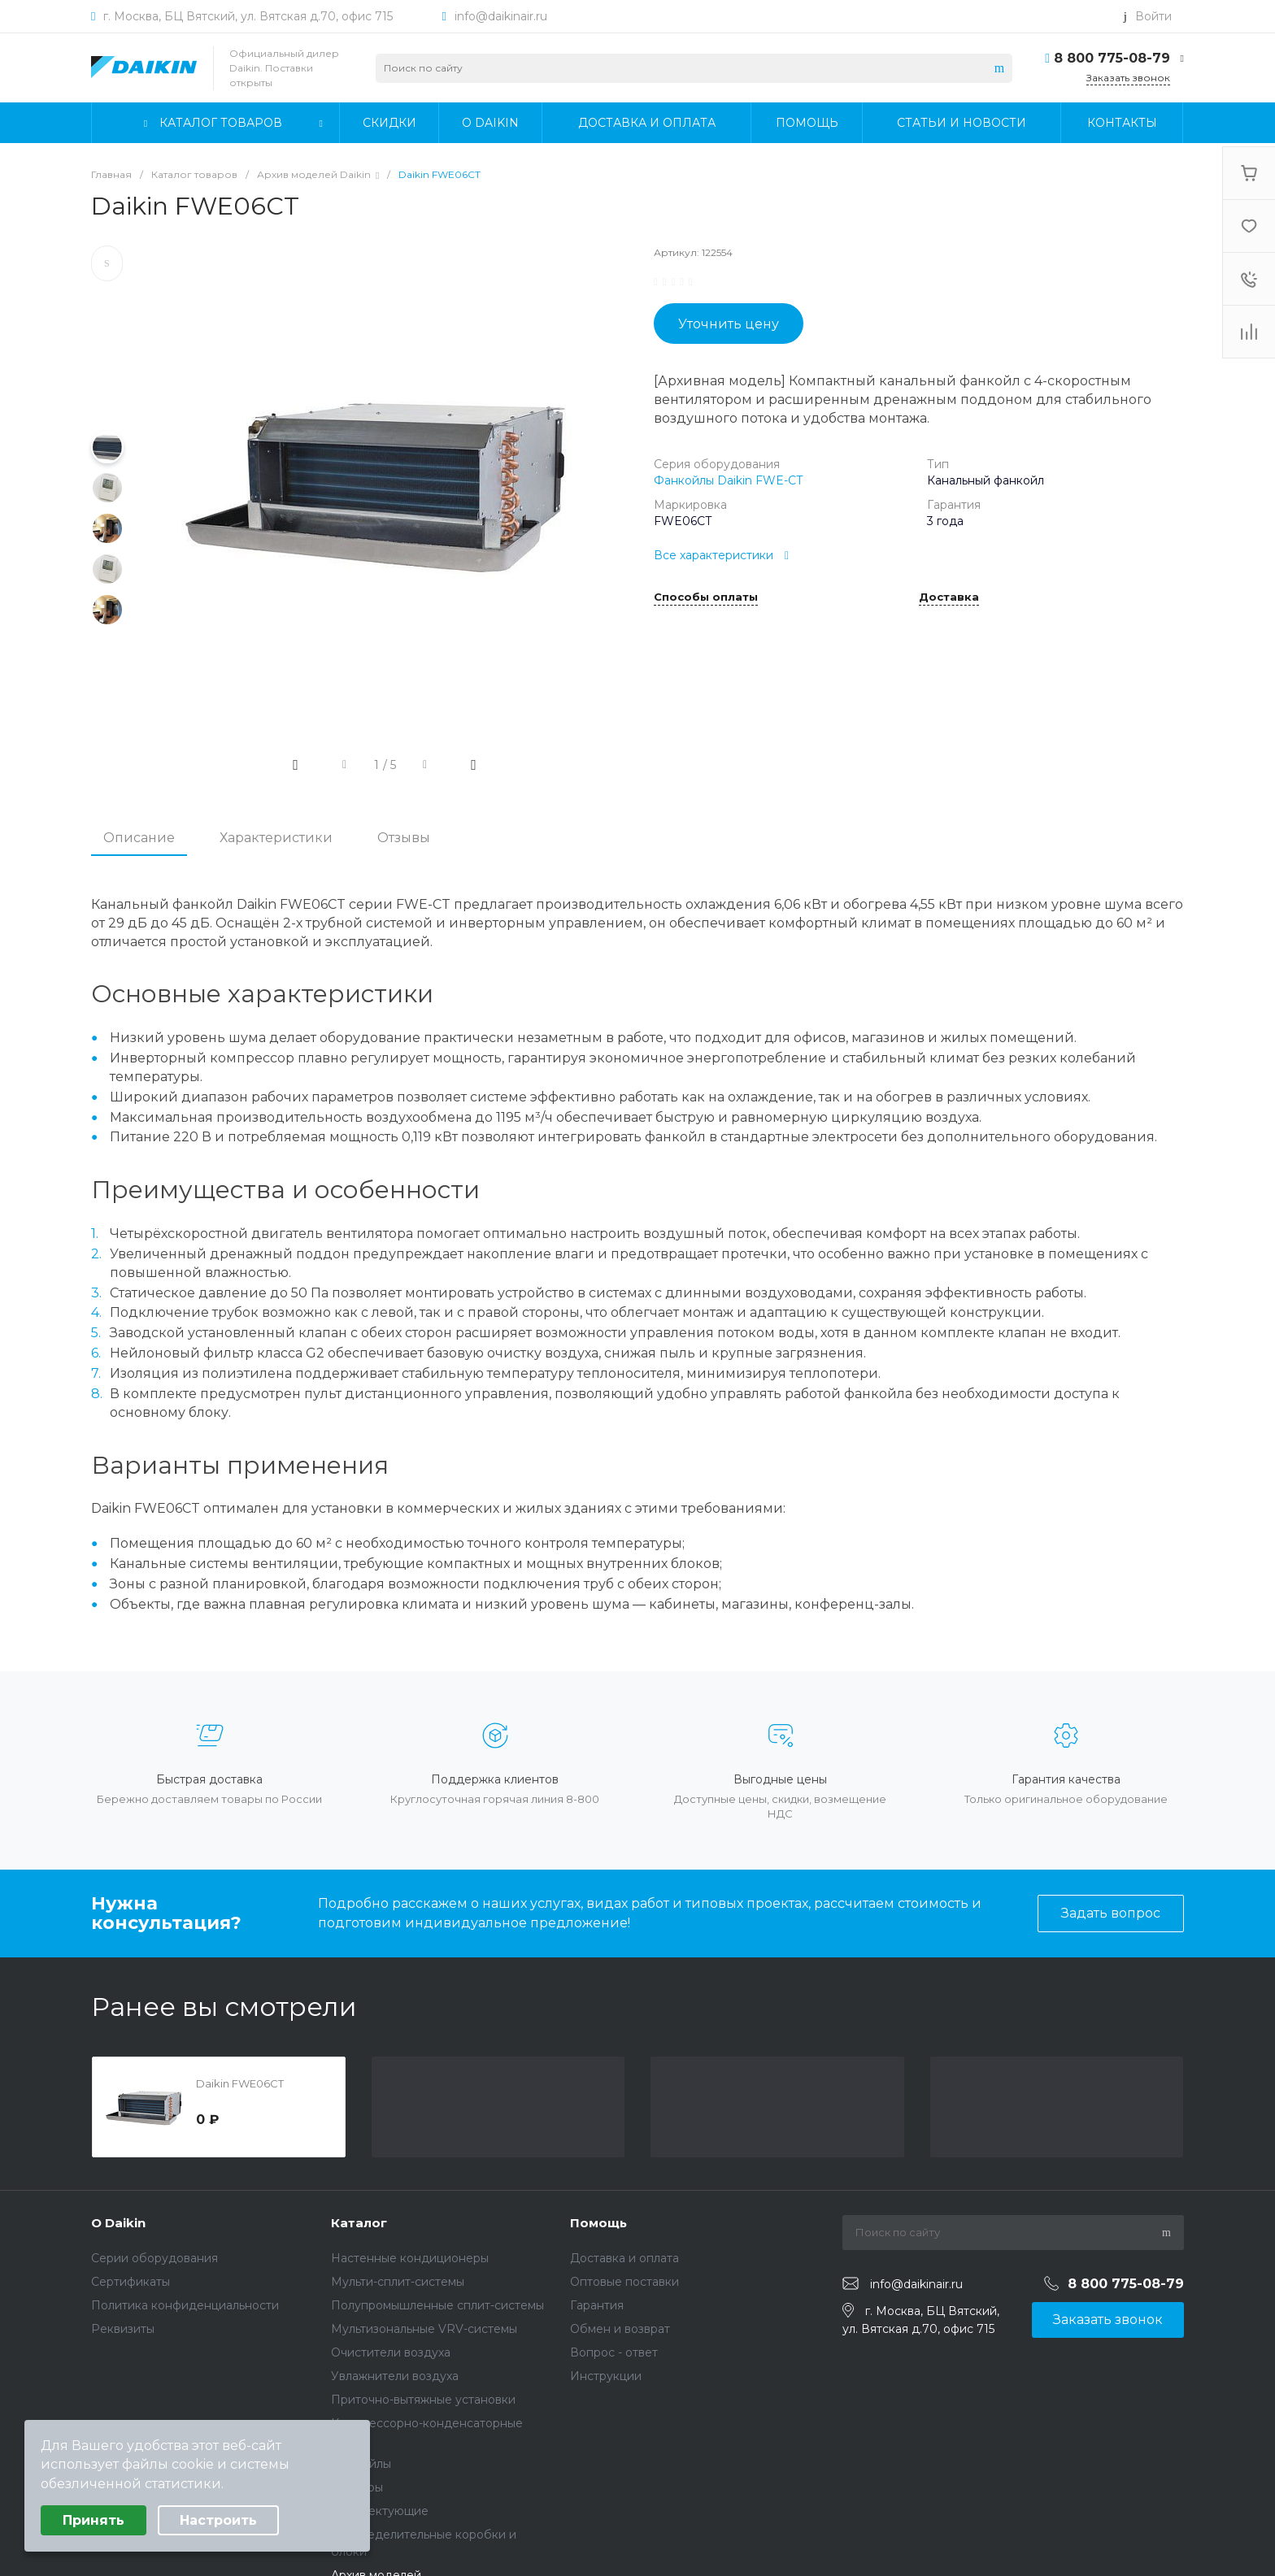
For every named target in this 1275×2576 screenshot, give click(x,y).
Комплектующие (380, 2511)
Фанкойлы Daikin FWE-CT (728, 480)
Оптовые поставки (624, 2281)
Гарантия (597, 2305)
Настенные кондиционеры (410, 2258)
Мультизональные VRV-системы (424, 2329)
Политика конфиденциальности (185, 2305)
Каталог (359, 2223)
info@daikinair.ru (501, 16)
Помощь (598, 2223)
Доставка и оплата (624, 2258)
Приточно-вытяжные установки (423, 2399)
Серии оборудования (154, 2258)
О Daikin (118, 2223)
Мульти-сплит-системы (397, 2281)
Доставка (949, 597)
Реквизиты (122, 2329)
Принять (93, 2520)
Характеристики (276, 837)
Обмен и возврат (620, 2329)
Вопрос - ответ (614, 2352)
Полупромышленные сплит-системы (437, 2305)
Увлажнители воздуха (395, 2376)
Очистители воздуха (390, 2352)
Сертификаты (130, 2281)
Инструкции (606, 2376)
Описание (139, 837)
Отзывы (403, 837)
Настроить (218, 2520)
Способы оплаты (706, 597)
